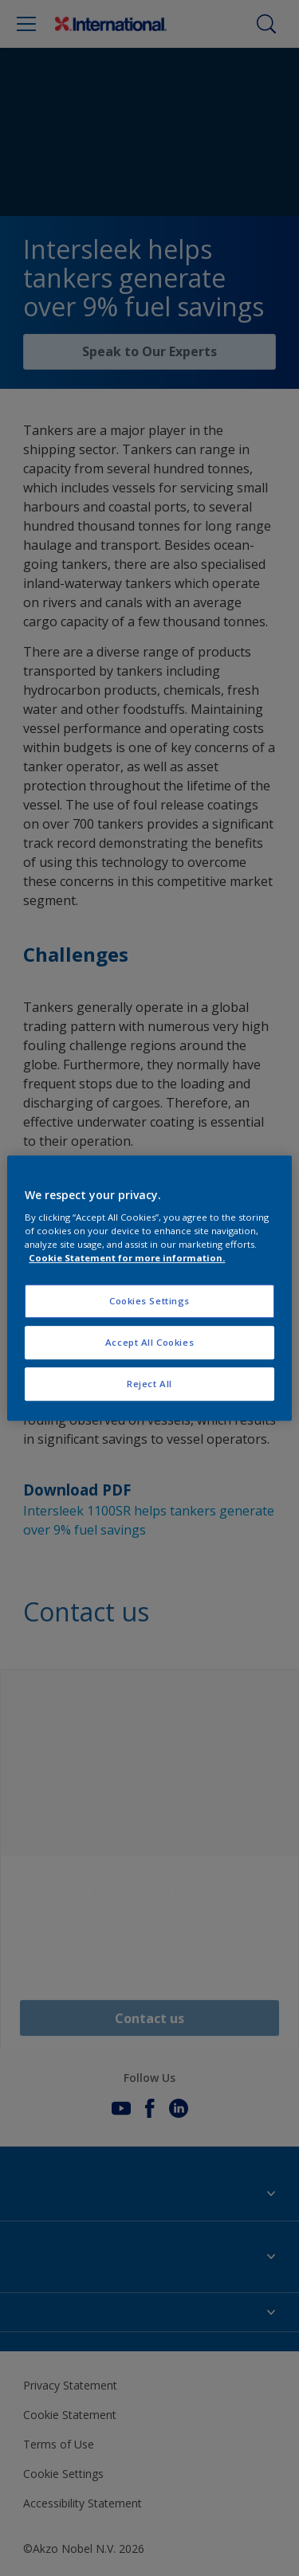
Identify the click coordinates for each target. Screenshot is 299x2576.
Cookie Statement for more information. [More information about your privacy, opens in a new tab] (127, 1258)
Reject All (149, 1384)
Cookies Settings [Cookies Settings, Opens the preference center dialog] (149, 1302)
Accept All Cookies (149, 1342)
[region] (149, 1288)
